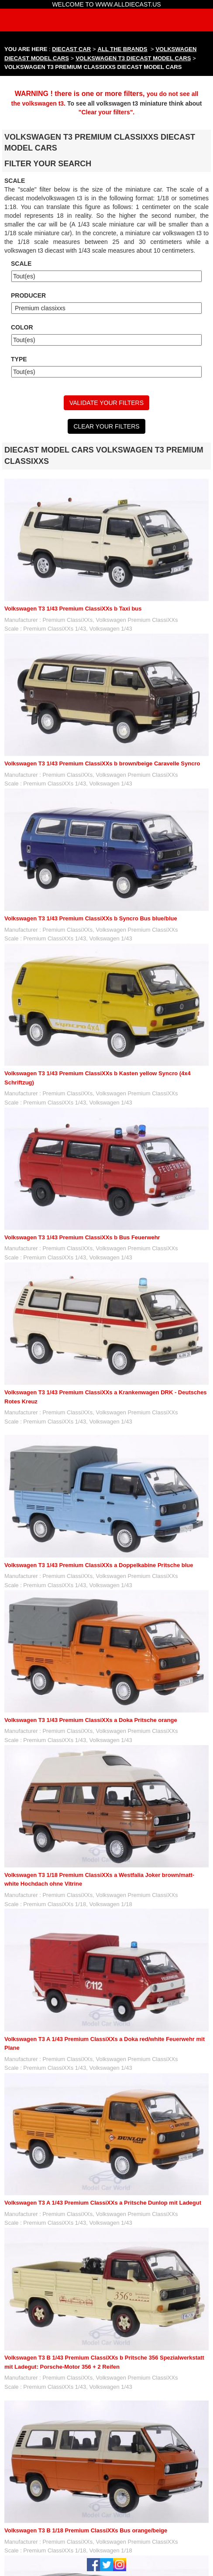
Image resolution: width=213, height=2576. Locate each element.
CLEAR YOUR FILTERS (106, 426)
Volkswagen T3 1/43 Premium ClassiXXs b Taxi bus (73, 608)
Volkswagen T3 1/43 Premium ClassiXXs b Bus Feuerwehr (82, 1237)
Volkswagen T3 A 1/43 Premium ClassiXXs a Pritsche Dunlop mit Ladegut (102, 2202)
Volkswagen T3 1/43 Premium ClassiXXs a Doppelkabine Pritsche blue (98, 1565)
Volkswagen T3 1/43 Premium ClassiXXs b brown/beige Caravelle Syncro (102, 763)
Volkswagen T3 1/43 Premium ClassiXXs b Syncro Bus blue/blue (90, 918)
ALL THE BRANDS (123, 49)
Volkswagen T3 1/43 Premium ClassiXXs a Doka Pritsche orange (90, 1720)
